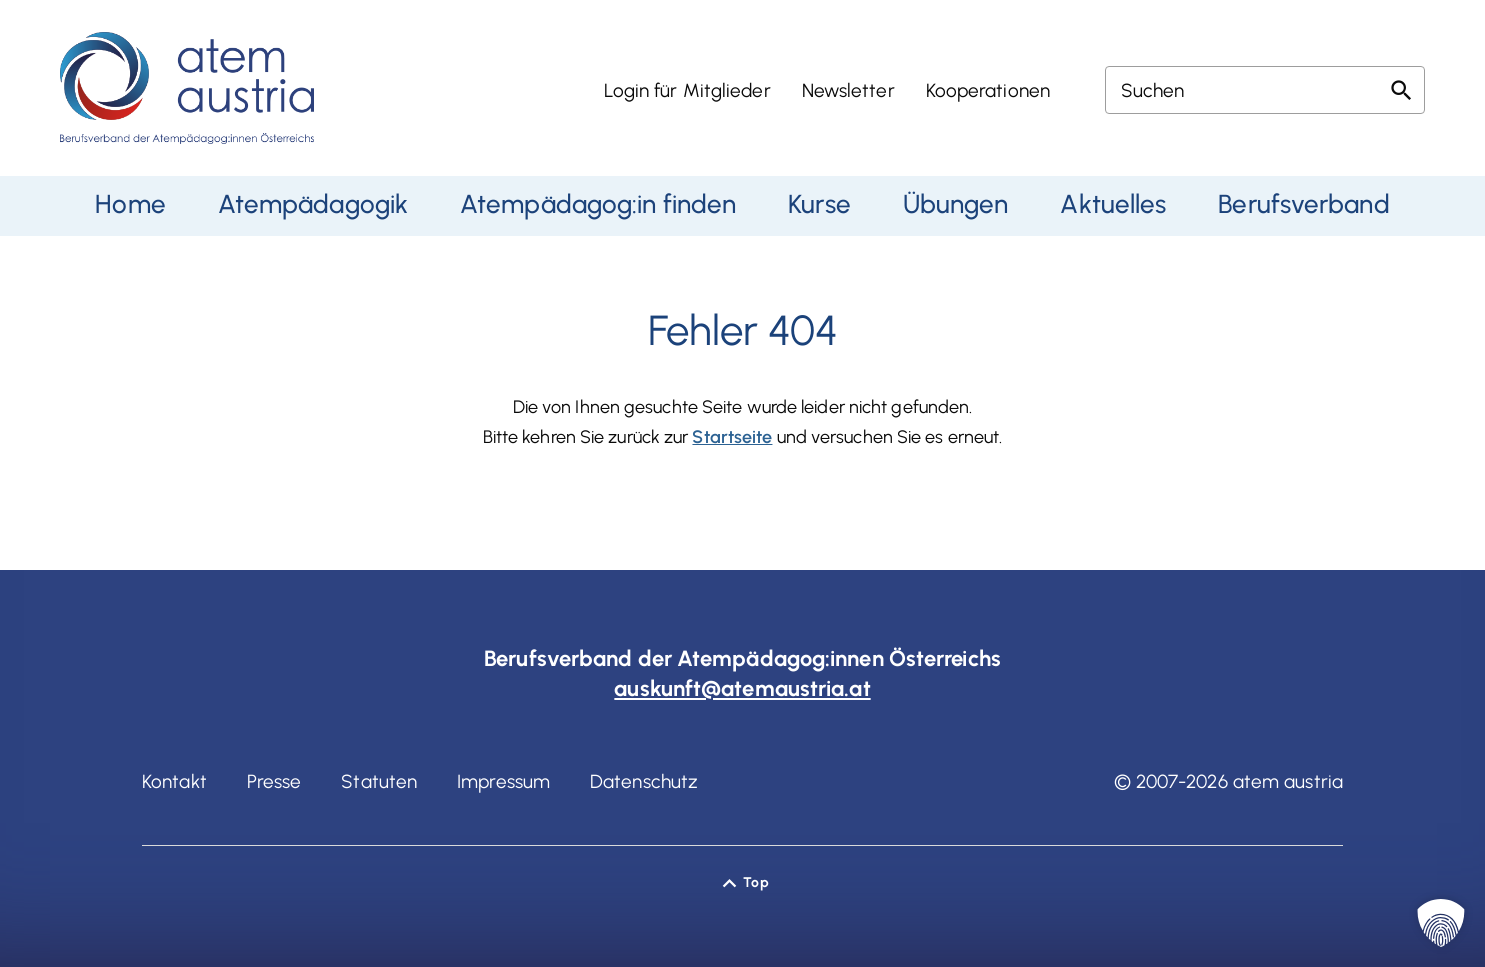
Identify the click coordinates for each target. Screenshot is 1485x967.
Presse (274, 781)
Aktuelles (1113, 204)
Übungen (956, 204)
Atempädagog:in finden (598, 204)
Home (130, 204)
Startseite (732, 437)
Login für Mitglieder (687, 90)
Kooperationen (988, 90)
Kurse (819, 204)
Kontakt (174, 781)
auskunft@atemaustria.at (742, 688)
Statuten (379, 781)
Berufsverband (1303, 204)
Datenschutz (644, 781)
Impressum (503, 781)
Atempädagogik (313, 204)
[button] (1441, 923)
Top (755, 882)
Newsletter (848, 90)
